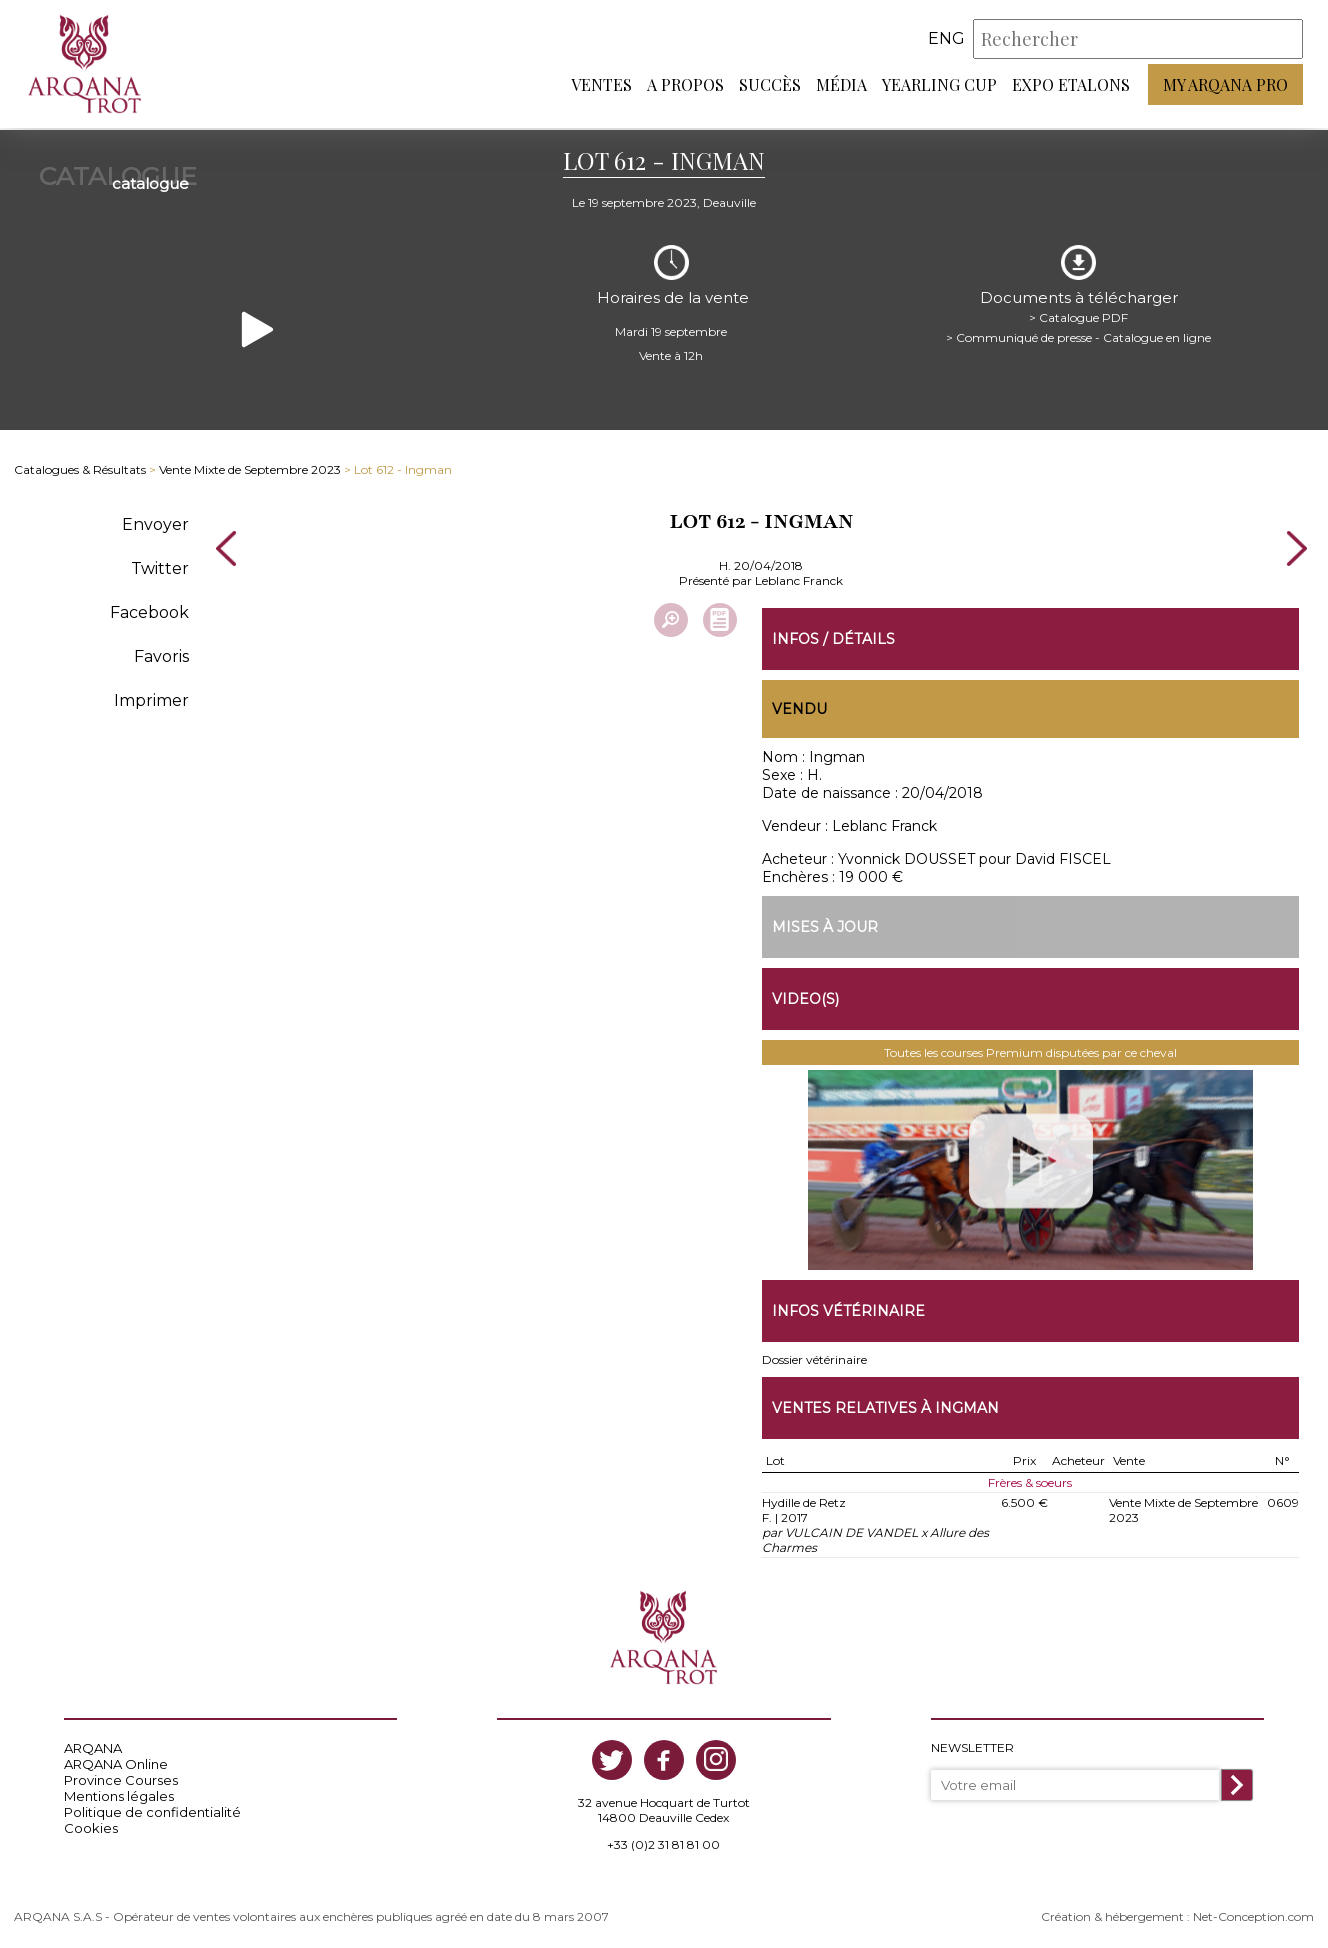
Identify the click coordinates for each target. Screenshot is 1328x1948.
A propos (685, 85)
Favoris (161, 653)
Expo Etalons (1071, 85)
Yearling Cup (939, 85)
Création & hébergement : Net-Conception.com (1177, 1914)
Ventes (601, 85)
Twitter (160, 565)
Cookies (91, 1826)
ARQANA (93, 1746)
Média (841, 85)
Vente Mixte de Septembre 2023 (250, 467)
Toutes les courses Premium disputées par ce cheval (1030, 1050)
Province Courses (121, 1778)
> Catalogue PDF (1077, 314)
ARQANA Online (116, 1762)
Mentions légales (119, 1794)
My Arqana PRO (1225, 85)
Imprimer (151, 697)
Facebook (149, 609)
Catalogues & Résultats (80, 467)
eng (946, 39)
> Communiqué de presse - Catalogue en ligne (1077, 334)
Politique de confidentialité (152, 1810)
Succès (770, 85)
